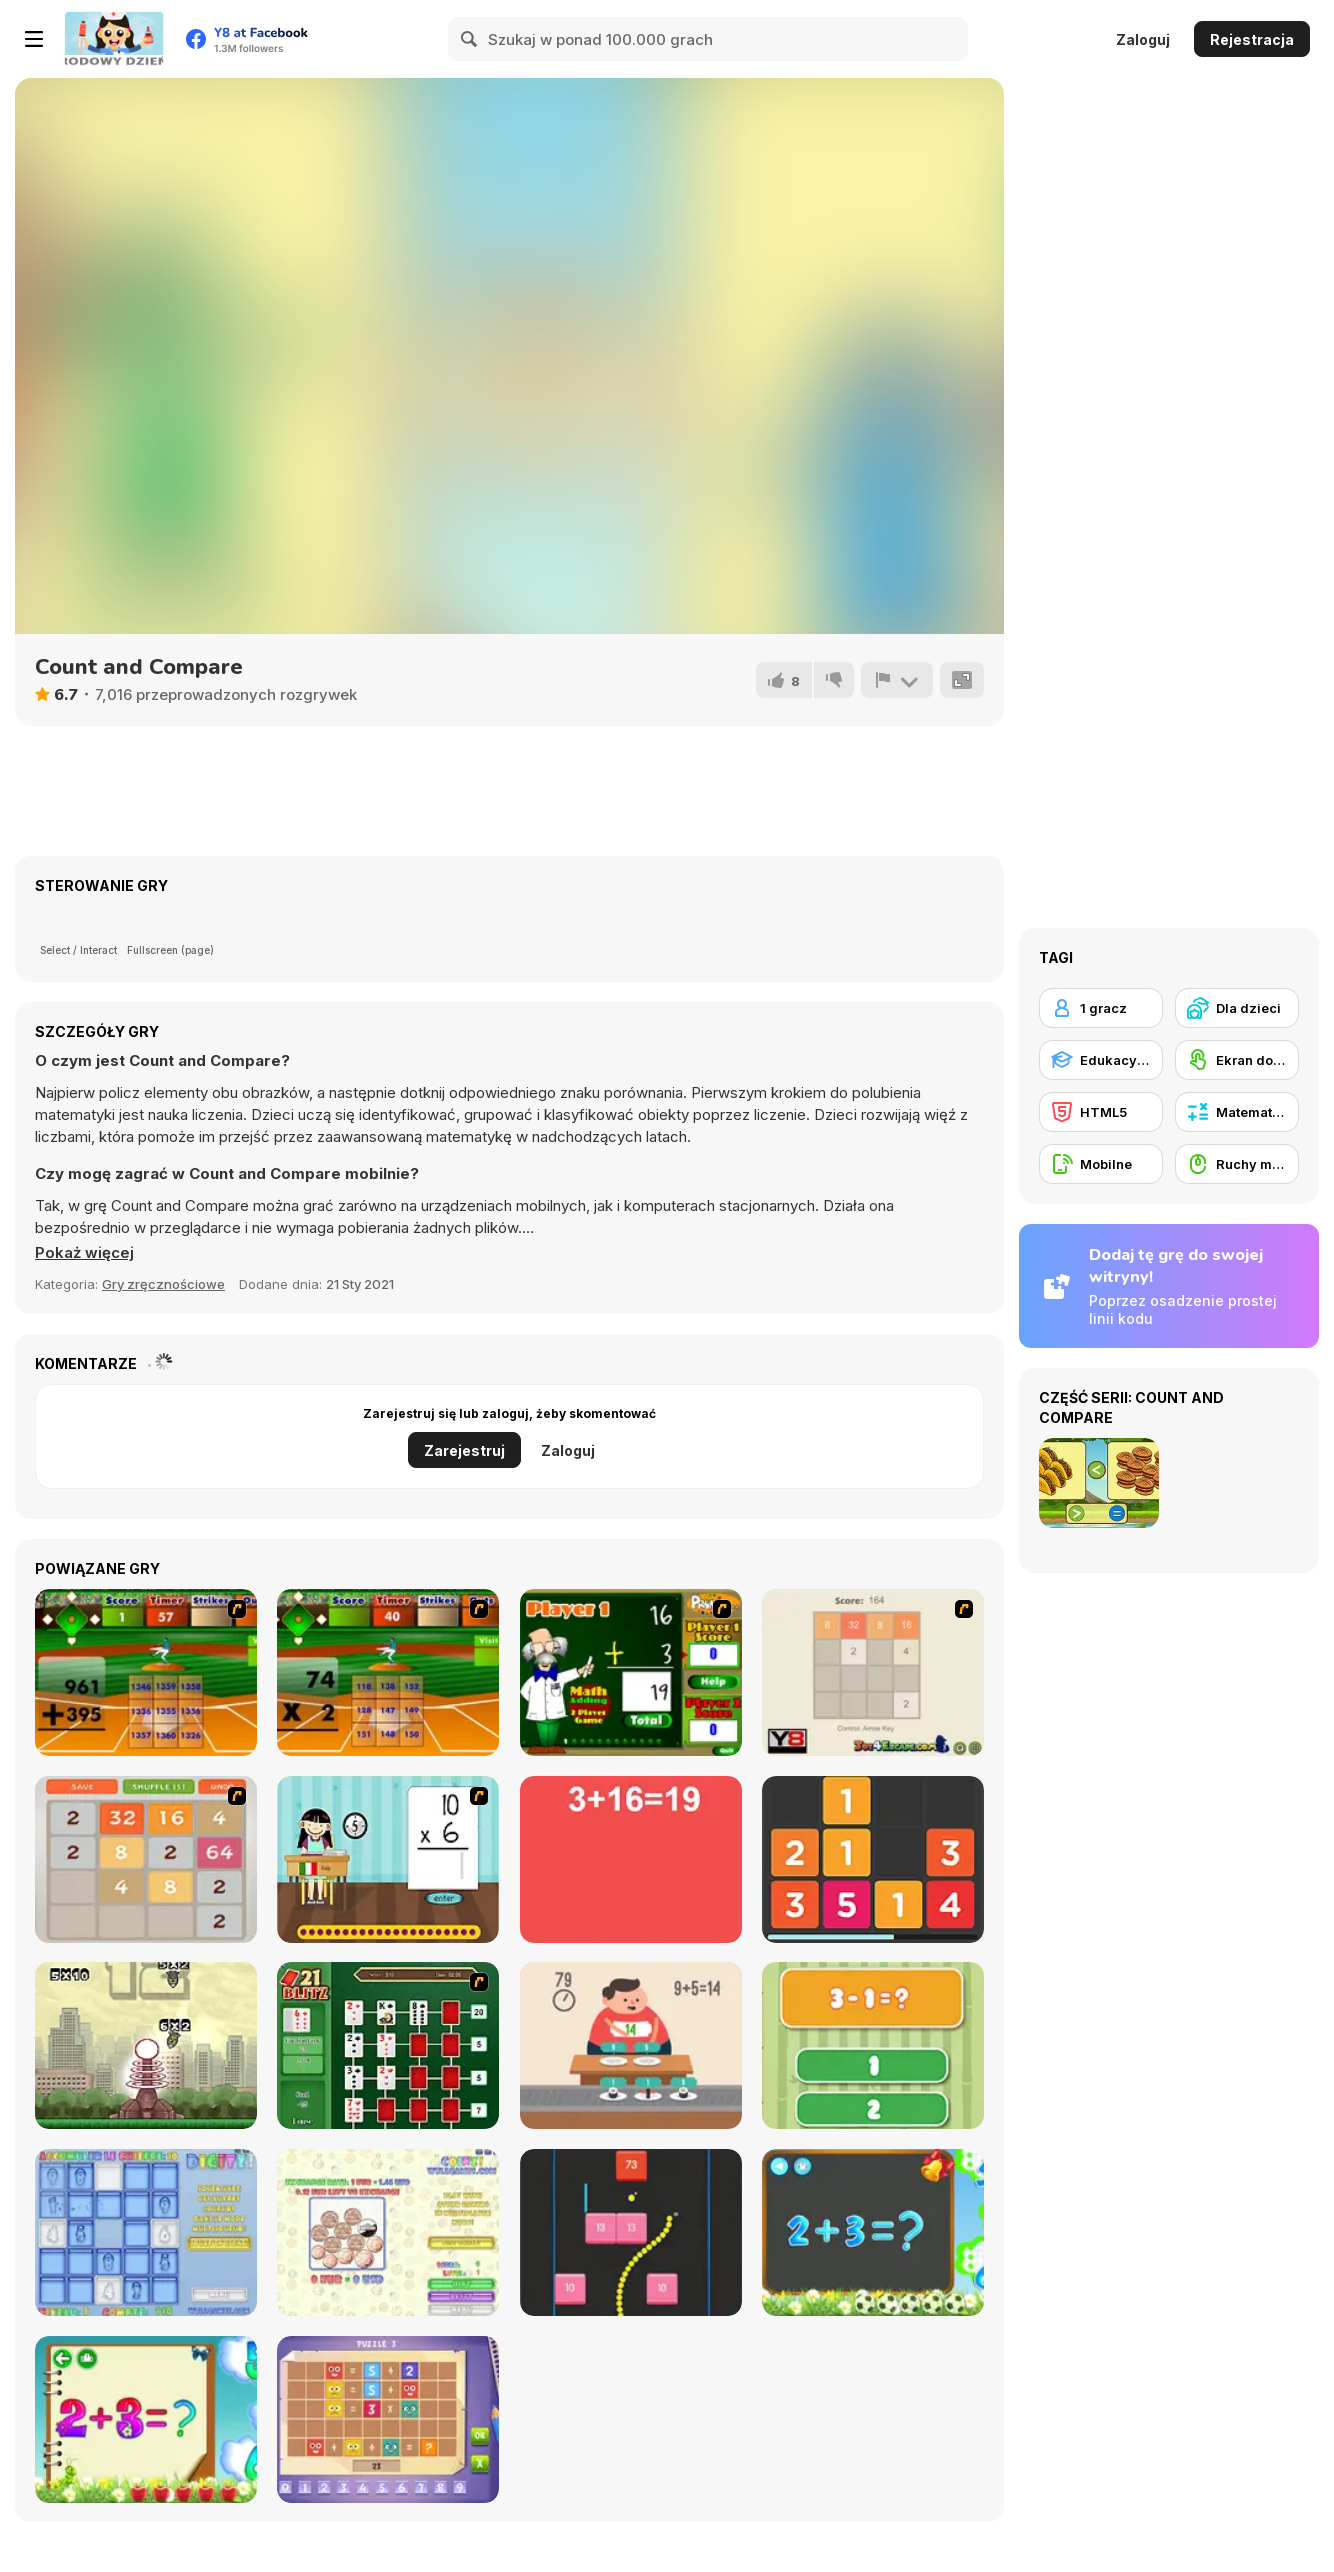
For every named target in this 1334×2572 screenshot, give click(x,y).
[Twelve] (873, 1859)
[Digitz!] (146, 2232)
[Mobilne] (1101, 1164)
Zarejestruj (464, 1450)
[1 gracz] (1101, 1008)
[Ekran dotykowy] (1237, 1060)
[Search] (470, 39)
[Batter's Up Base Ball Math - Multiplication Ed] (388, 1672)
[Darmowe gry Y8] (114, 39)
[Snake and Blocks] (631, 2232)
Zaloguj (1143, 39)
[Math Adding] (631, 1672)
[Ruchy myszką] (1237, 1164)
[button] (84, 1253)
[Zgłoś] (897, 680)
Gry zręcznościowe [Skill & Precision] (163, 1284)
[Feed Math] (631, 2045)
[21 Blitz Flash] (388, 2045)
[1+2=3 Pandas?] (873, 2045)
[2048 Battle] (146, 1859)
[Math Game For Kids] (873, 2232)
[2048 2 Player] (873, 1672)
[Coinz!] (388, 2232)
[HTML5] (1101, 1112)
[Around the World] (388, 1859)
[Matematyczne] (1237, 1112)
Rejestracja (1252, 39)
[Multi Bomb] (146, 2045)
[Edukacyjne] (1101, 1060)
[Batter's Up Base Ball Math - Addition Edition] (146, 1672)
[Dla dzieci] (1237, 1008)
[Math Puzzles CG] (388, 2419)
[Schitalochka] (146, 2419)
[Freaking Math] (631, 1859)
